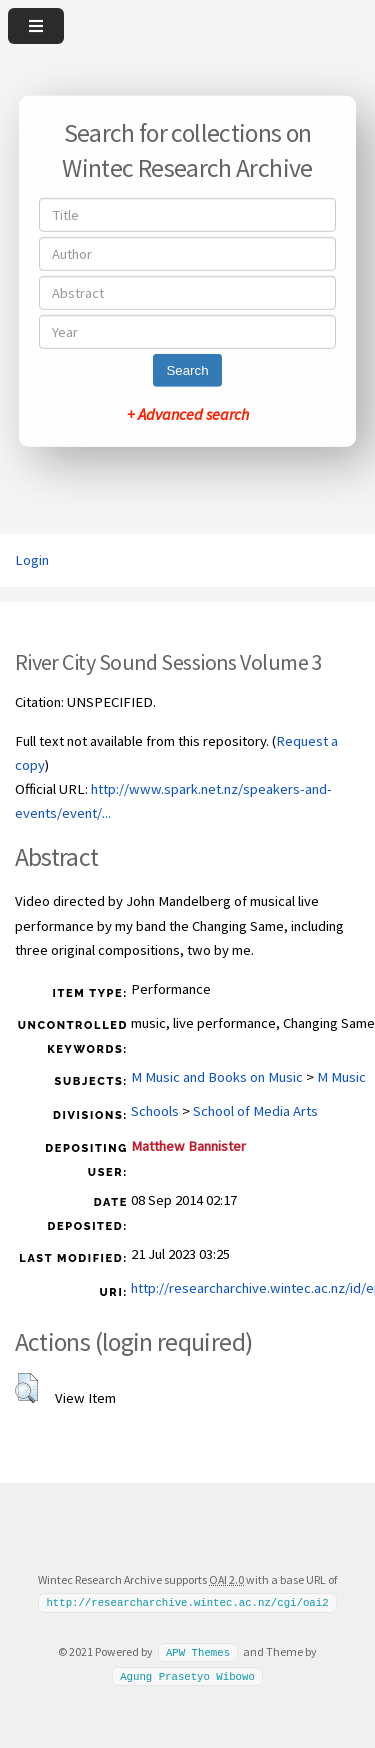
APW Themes (198, 1652)
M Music (341, 1077)
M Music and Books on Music (217, 1077)
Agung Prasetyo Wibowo (187, 1675)
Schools (155, 1111)
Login (32, 560)
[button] (26, 1388)
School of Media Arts (255, 1111)
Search (187, 370)
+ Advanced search (188, 414)
